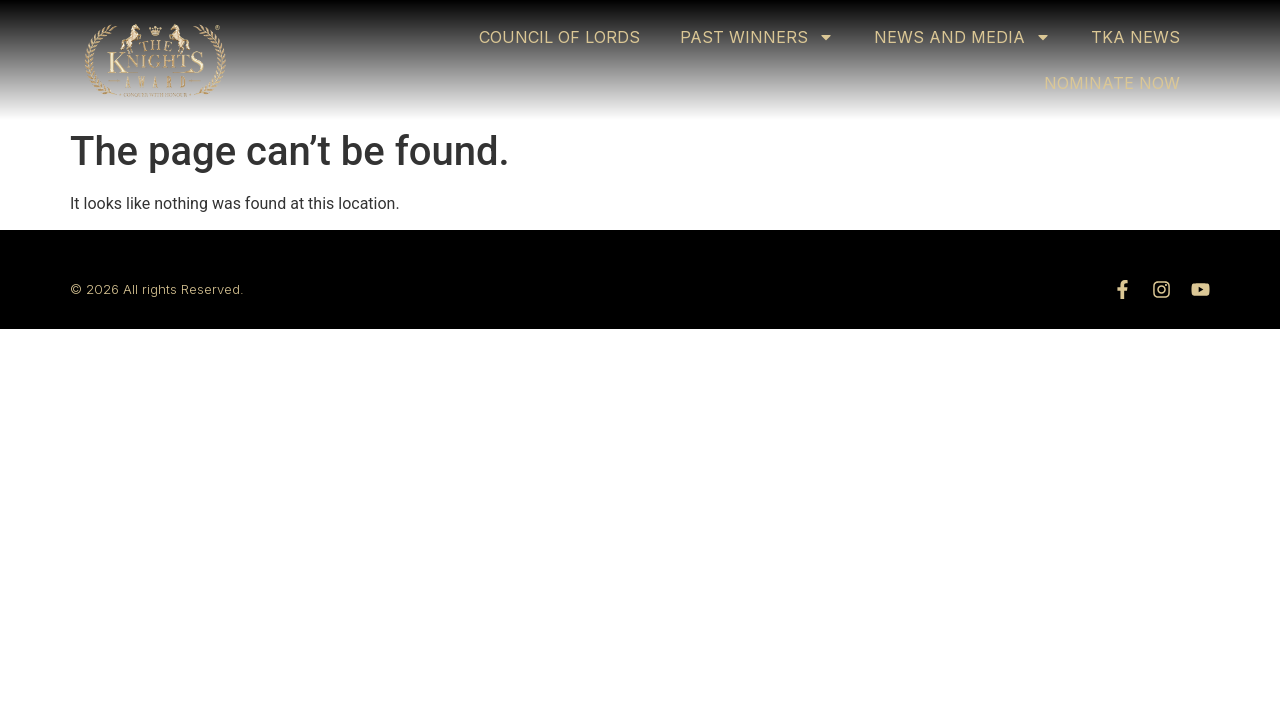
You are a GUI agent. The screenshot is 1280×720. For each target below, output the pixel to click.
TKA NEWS (1135, 37)
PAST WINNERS (757, 37)
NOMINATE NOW (1112, 83)
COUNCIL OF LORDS (559, 37)
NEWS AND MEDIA (962, 37)
